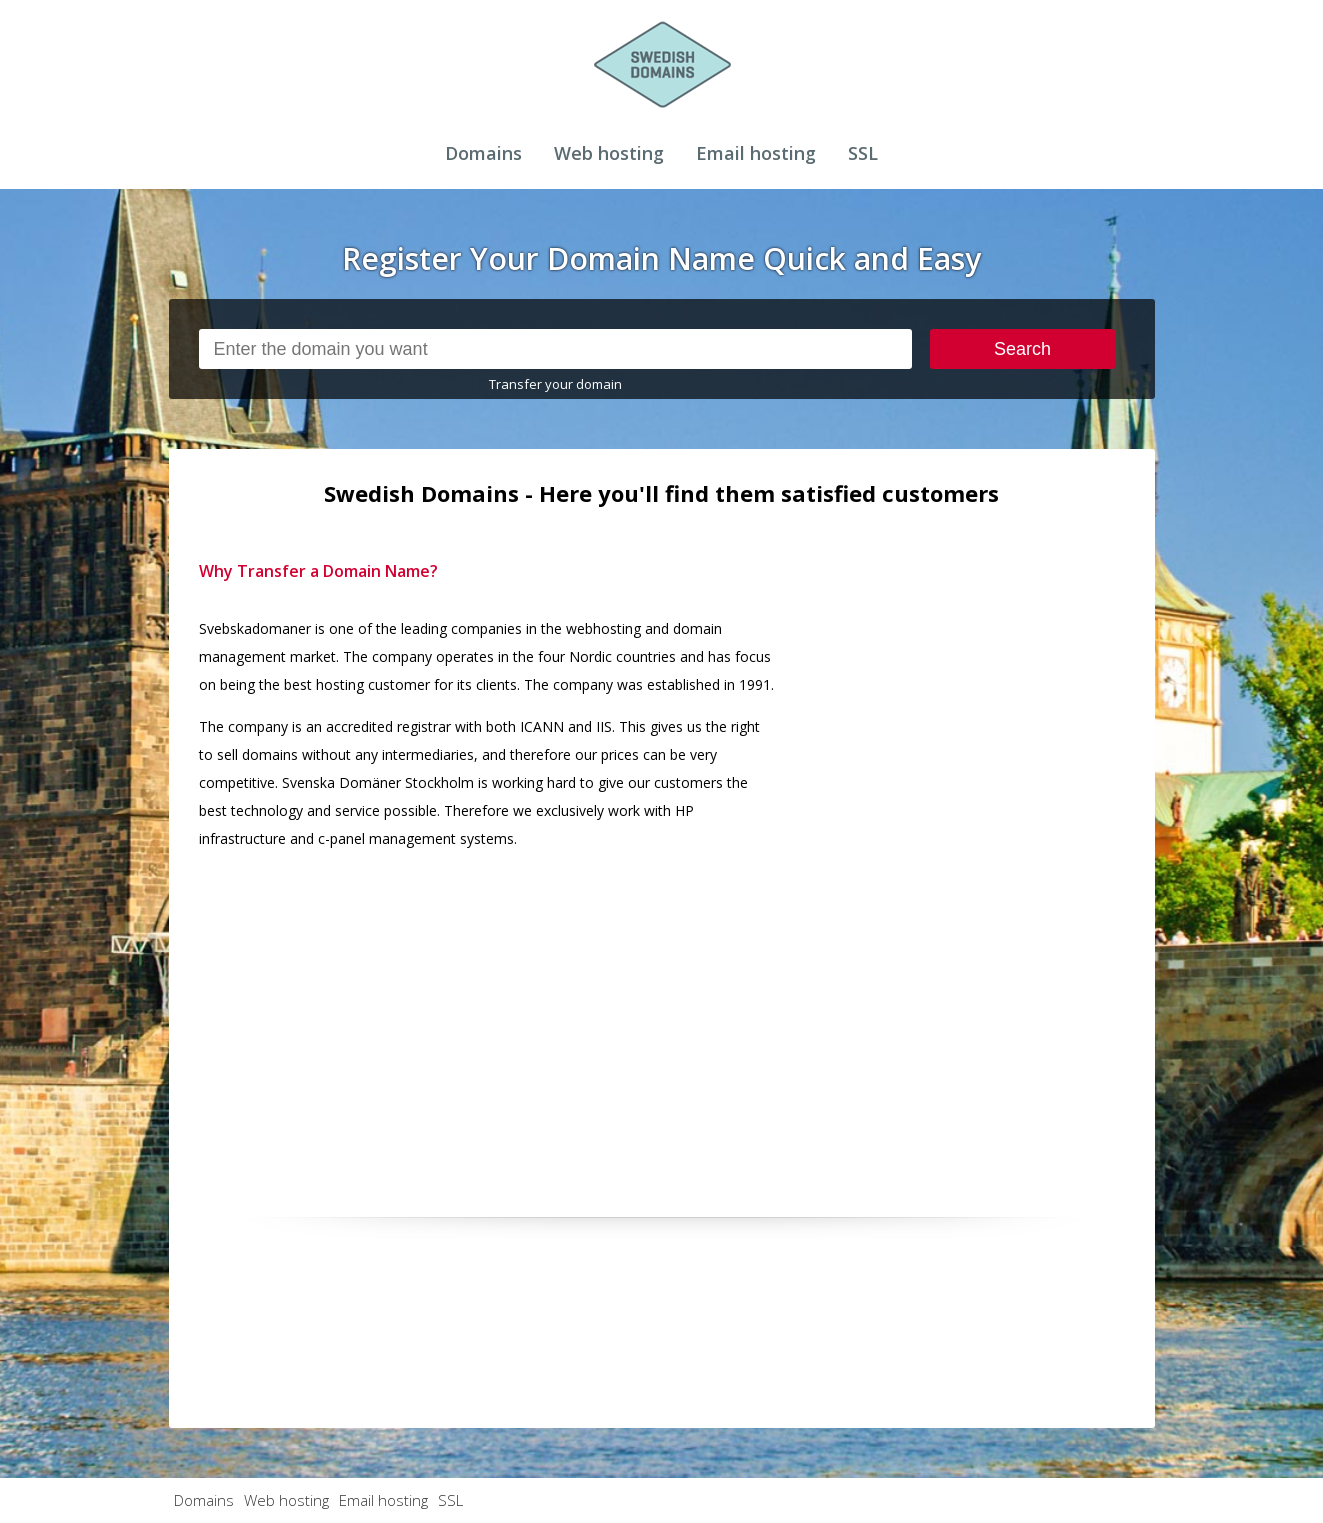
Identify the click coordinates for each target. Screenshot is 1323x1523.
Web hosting (609, 153)
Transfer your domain (555, 384)
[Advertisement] (975, 857)
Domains (483, 153)
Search (1022, 349)
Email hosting (756, 153)
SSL (863, 153)
